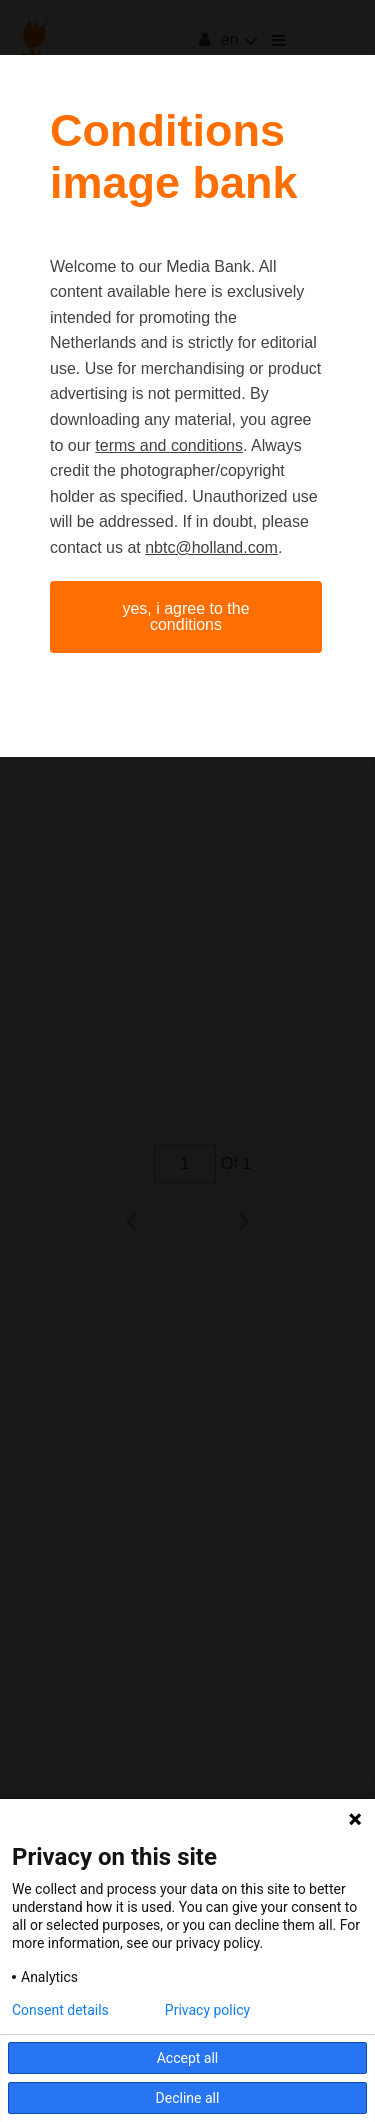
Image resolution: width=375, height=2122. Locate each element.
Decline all (188, 2098)
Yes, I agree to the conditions (185, 616)
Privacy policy (207, 2010)
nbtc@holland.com (211, 547)
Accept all (188, 2058)
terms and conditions (169, 445)
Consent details (60, 2010)
